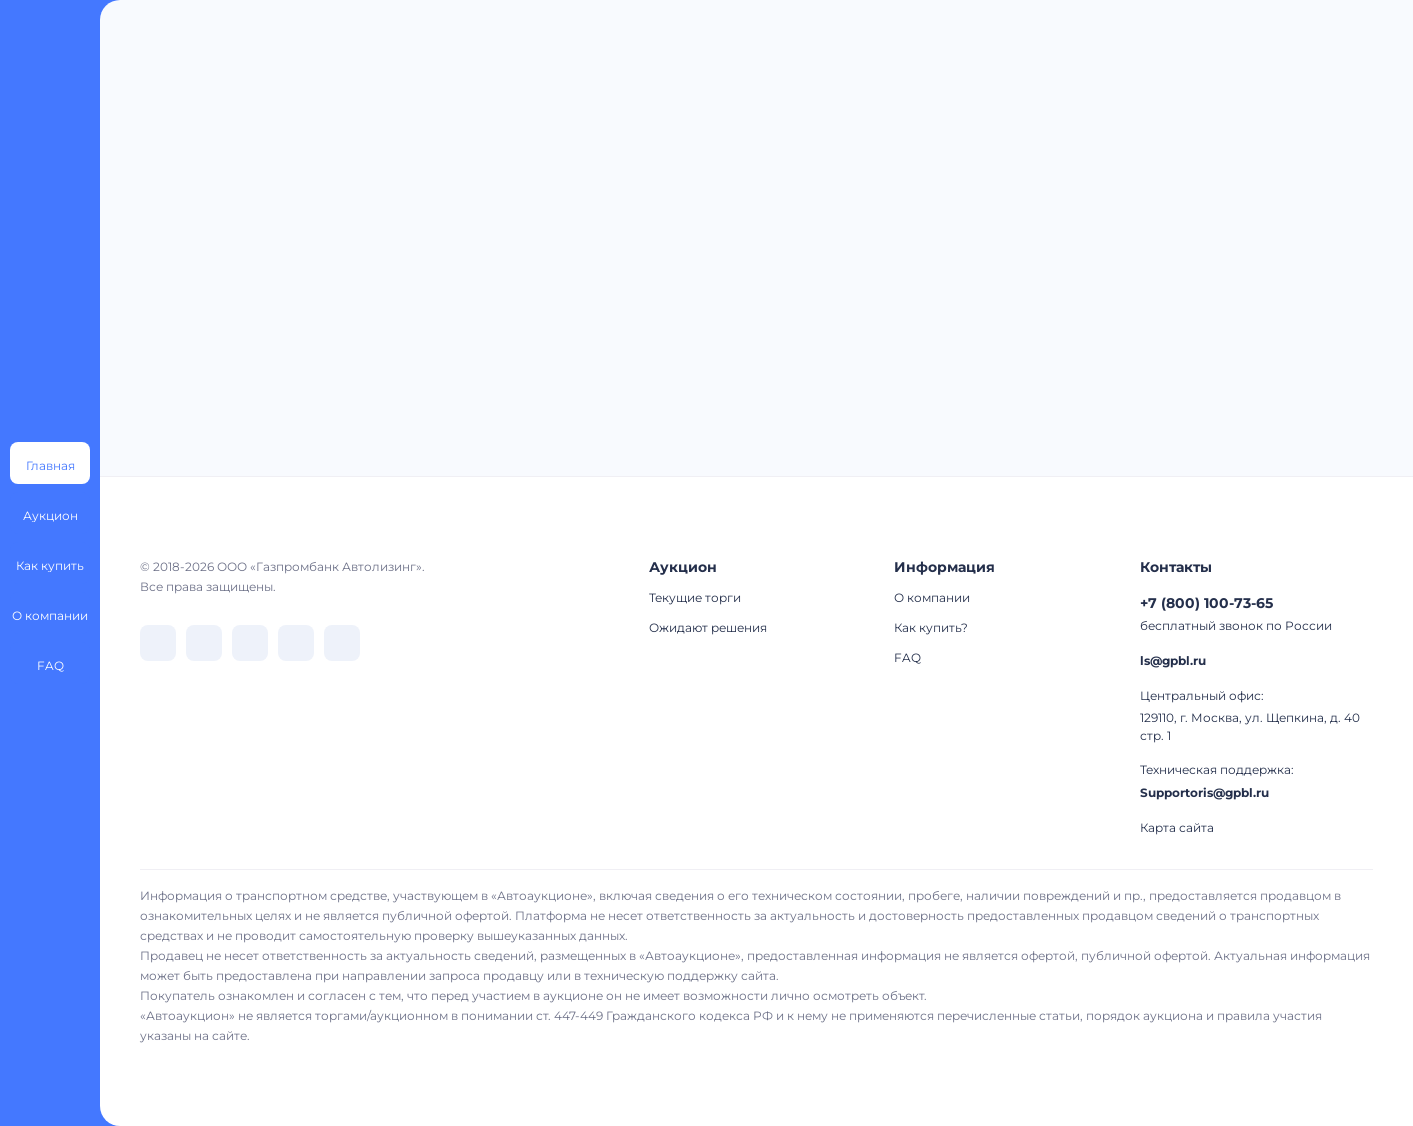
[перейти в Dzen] (250, 643)
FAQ (907, 657)
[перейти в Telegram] (204, 643)
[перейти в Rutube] (296, 643)
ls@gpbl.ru (1173, 660)
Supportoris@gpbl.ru (1204, 792)
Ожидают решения (708, 627)
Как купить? (931, 627)
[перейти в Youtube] (342, 643)
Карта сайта (1177, 827)
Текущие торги (695, 597)
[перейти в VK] (158, 643)
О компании (932, 597)
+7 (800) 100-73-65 (1206, 603)
